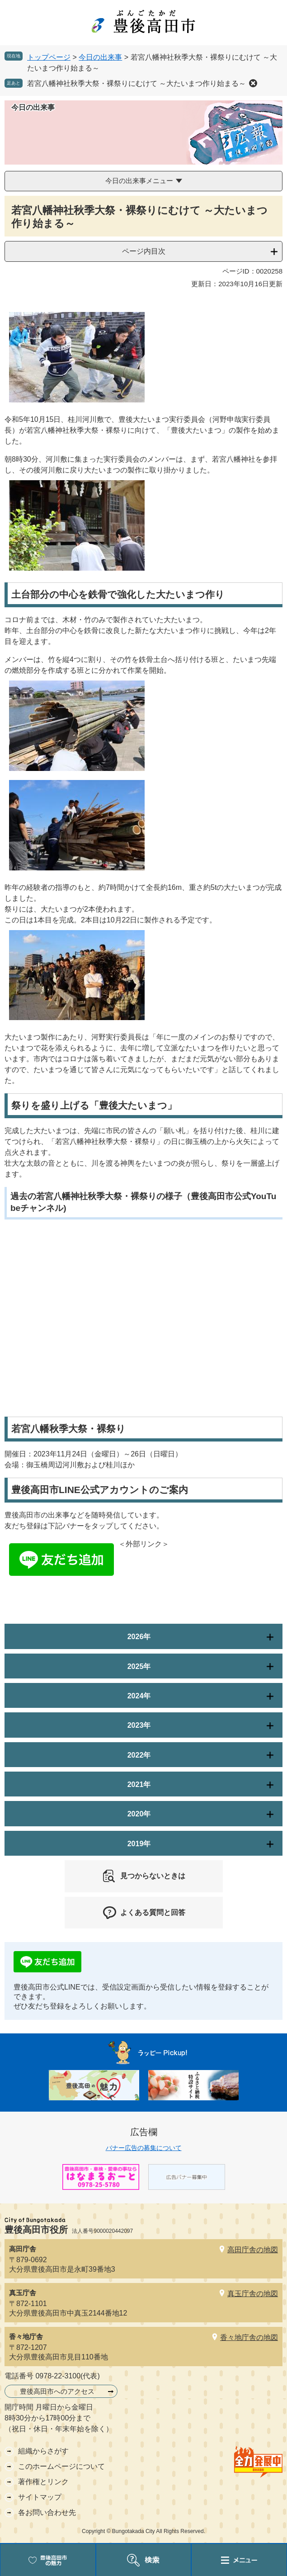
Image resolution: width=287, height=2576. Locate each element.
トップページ (49, 57)
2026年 (139, 1636)
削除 (253, 83)
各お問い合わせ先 (47, 2512)
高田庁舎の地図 (252, 2250)
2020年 (139, 1814)
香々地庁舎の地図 (249, 2337)
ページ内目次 (143, 251)
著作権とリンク (43, 2482)
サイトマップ (39, 2497)
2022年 (139, 1755)
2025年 (139, 1666)
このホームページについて (61, 2466)
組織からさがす (43, 2451)
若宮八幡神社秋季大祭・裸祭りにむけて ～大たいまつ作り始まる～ (136, 83)
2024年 (139, 1696)
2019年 (139, 1844)
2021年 (139, 1784)
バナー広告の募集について (144, 2147)
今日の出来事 (100, 57)
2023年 (139, 1725)
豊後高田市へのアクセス (57, 2391)
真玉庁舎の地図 (252, 2293)
